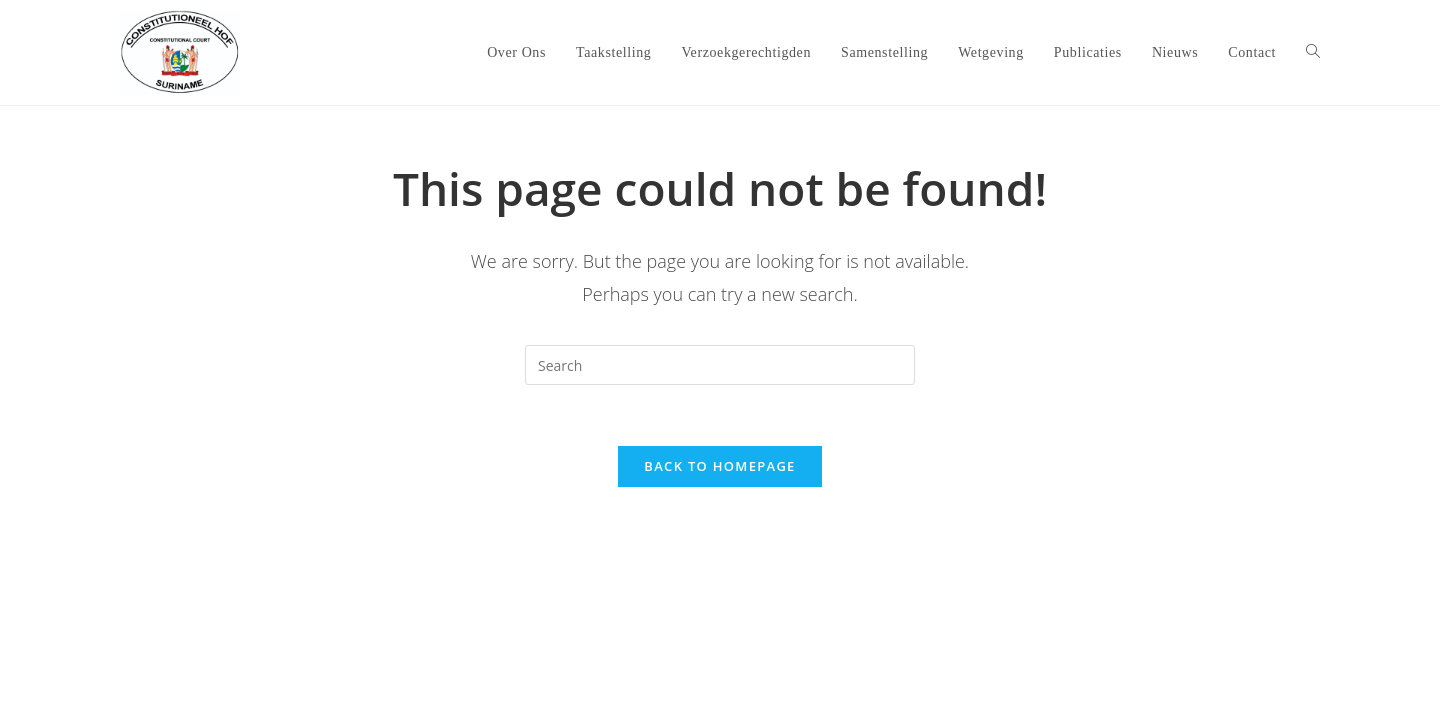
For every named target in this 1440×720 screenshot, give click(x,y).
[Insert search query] (720, 365)
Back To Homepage (719, 466)
